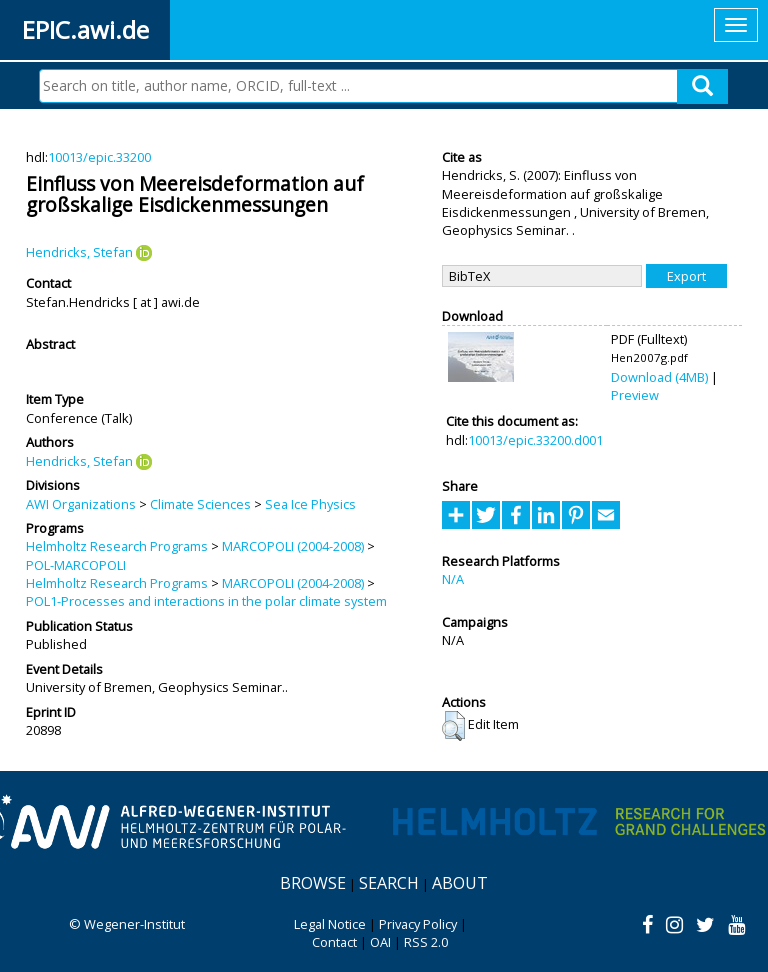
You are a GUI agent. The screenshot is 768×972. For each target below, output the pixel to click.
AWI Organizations (81, 504)
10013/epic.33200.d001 (535, 440)
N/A (453, 579)
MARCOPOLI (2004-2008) (293, 546)
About (460, 883)
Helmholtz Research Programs (117, 546)
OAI (380, 942)
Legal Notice (330, 924)
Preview (635, 395)
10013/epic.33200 (99, 157)
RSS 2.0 (426, 942)
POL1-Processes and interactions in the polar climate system (206, 601)
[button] (453, 726)
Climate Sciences (200, 504)
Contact (334, 942)
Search (389, 883)
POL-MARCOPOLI (76, 565)
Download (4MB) (659, 377)
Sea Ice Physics (310, 504)
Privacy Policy (418, 924)
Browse (313, 883)
